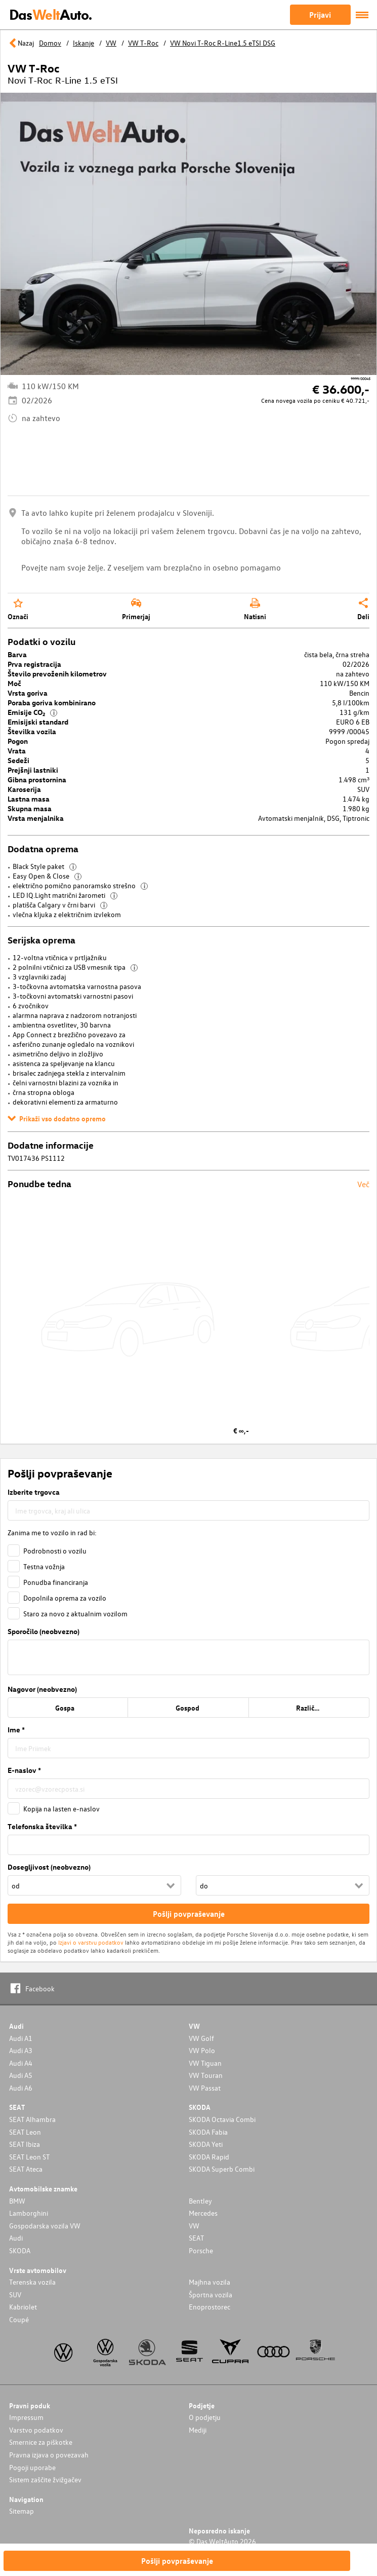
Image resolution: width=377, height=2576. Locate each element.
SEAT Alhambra (32, 2119)
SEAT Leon (25, 2132)
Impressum (26, 2417)
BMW (17, 2201)
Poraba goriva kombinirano (52, 702)
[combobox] (188, 1510)
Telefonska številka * (42, 1826)
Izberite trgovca (34, 1492)
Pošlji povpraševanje (177, 2561)
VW (194, 2225)
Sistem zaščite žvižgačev (45, 2479)
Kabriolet (23, 2307)
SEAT (196, 2238)
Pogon (18, 741)
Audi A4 (20, 2063)
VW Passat (205, 2088)
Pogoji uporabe (32, 2467)
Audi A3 (20, 2050)
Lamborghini (28, 2213)
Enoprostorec (209, 2307)
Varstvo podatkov (36, 2430)
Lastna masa (29, 799)
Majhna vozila (209, 2282)
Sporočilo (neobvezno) (43, 1631)
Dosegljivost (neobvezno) (49, 1867)
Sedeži (18, 760)
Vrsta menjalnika (36, 818)
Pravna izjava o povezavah (49, 2454)
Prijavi (320, 15)
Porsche (201, 2250)
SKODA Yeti (206, 2144)
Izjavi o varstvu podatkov (90, 1942)
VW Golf (201, 2038)
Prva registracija (34, 664)
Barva (17, 654)
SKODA (19, 2250)
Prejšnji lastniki (33, 770)
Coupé (19, 2319)
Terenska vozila (32, 2282)
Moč (14, 683)
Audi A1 (20, 2038)
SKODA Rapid (209, 2157)
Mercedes (203, 2213)
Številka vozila (32, 731)
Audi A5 (20, 2075)
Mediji (197, 2430)
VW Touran (206, 2075)
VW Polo (202, 2050)
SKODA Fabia (208, 2132)
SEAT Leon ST (29, 2157)
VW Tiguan (205, 2063)
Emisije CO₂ (32, 712)
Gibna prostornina (37, 779)
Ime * (16, 1729)
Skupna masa (30, 808)
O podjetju (205, 2417)
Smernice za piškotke (40, 2442)
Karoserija (24, 789)
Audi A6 (20, 2088)
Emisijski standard (38, 722)
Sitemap (21, 2511)
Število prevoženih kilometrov (57, 673)
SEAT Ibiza (24, 2144)
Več (363, 1184)
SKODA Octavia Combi (222, 2119)
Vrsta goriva (28, 693)
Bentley (200, 2201)
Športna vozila (210, 2294)
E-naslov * (24, 1770)
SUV (15, 2294)
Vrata (17, 750)
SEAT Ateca (26, 2169)
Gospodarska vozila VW (44, 2225)
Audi (16, 2238)
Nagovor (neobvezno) (42, 1689)
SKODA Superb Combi (222, 2169)
